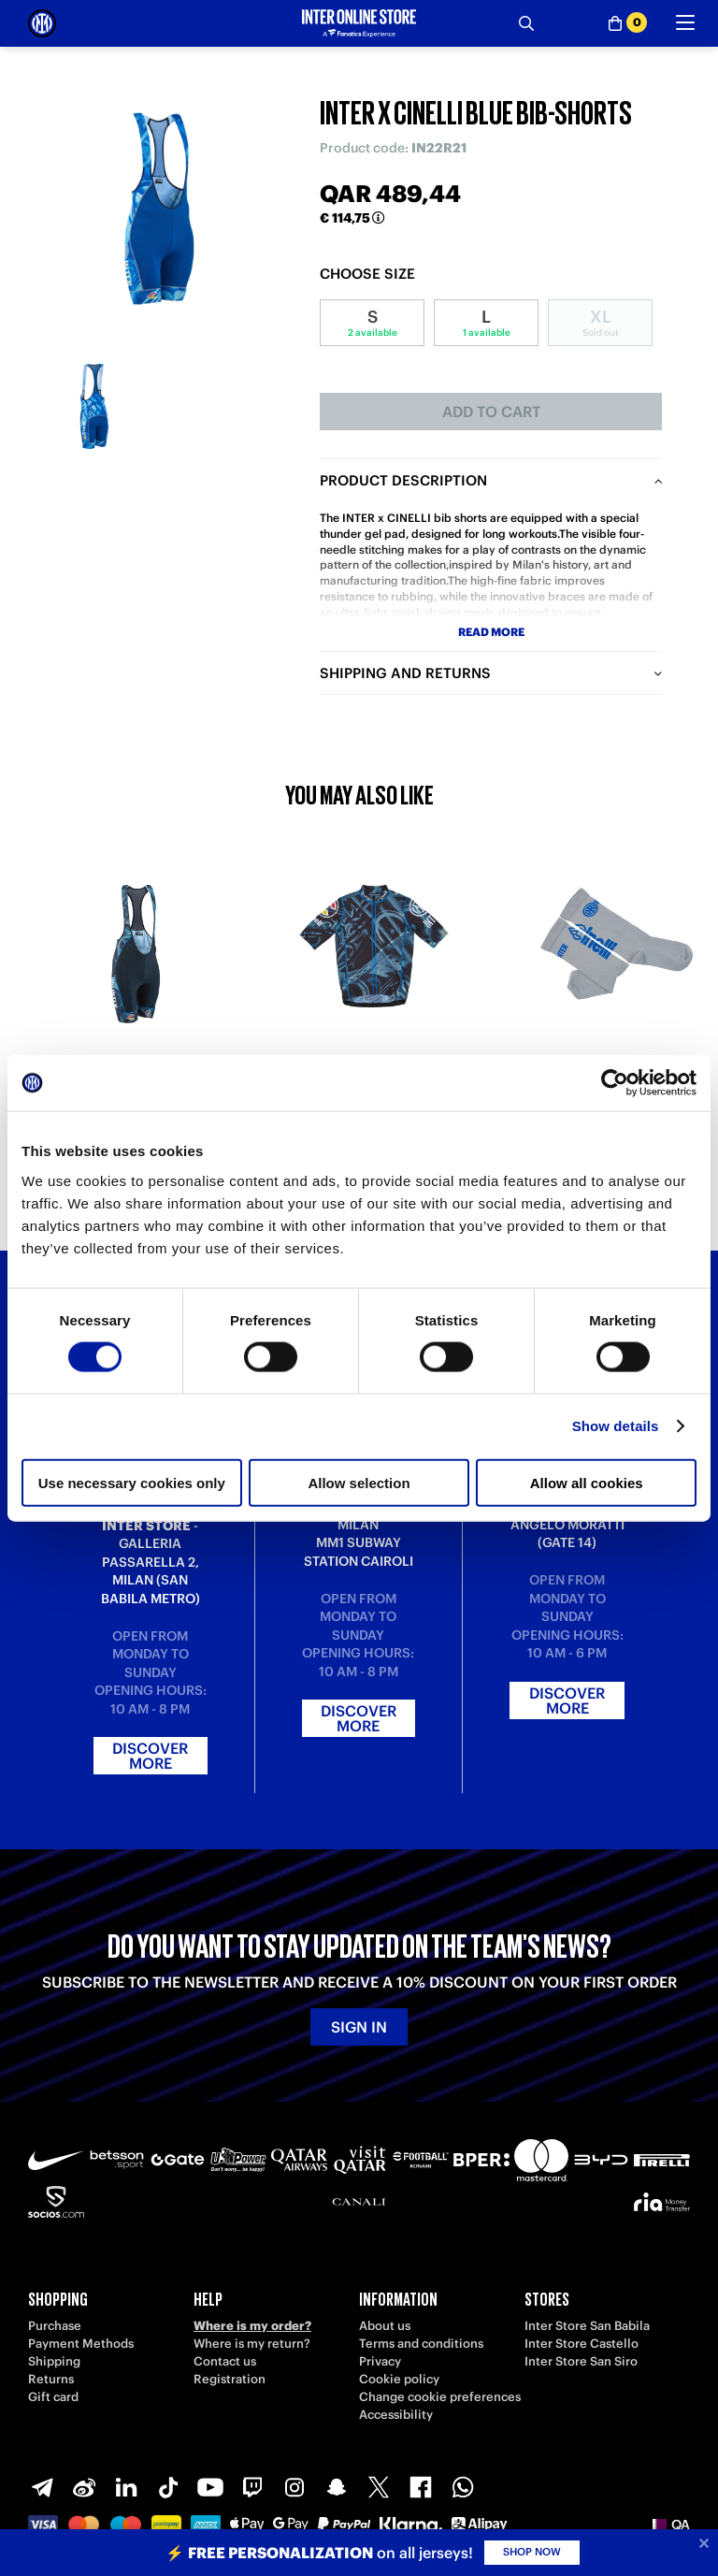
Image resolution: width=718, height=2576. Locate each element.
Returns (51, 2379)
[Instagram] (294, 2487)
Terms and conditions (421, 2344)
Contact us (225, 2361)
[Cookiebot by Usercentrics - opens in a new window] (614, 1083)
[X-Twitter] (379, 2487)
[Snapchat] (337, 2487)
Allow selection (358, 1482)
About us (384, 2326)
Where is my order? (252, 2326)
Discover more (150, 1756)
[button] (671, 2524)
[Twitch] (252, 2487)
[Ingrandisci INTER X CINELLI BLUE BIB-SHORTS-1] (94, 404)
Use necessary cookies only (131, 1482)
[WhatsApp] (463, 2487)
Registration (230, 2379)
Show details (615, 1426)
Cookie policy (399, 2379)
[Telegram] (42, 2487)
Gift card (53, 2397)
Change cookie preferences (440, 2397)
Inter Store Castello (581, 2344)
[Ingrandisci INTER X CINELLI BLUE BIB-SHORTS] (159, 206)
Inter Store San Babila (587, 2326)
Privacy (380, 2361)
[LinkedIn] (126, 2487)
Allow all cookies (586, 1482)
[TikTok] (168, 2487)
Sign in (359, 2027)
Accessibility (396, 2415)
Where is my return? (252, 2344)
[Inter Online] (42, 23)
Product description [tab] (403, 480)
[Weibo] (84, 2487)
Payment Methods (81, 2344)
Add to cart (491, 411)
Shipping (54, 2361)
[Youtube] (210, 2487)
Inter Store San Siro (581, 2361)
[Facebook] (421, 2487)
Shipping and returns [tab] (405, 673)
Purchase (54, 2326)
